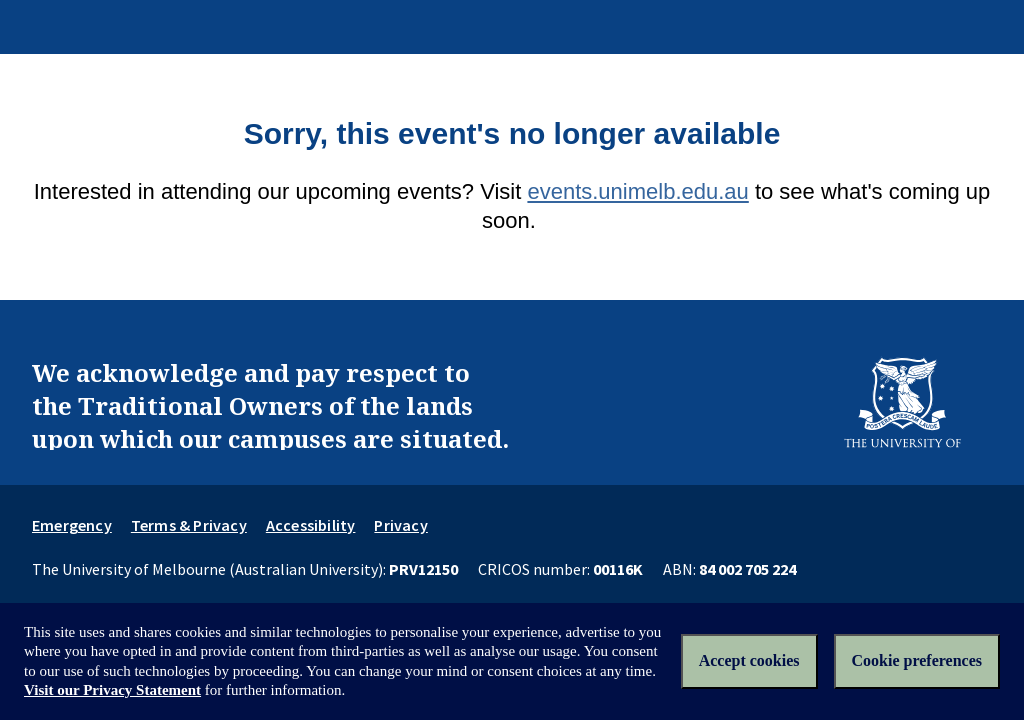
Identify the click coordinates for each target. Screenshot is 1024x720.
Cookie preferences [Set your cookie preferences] (917, 660)
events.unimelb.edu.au (637, 191)
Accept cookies (749, 660)
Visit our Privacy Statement (112, 690)
